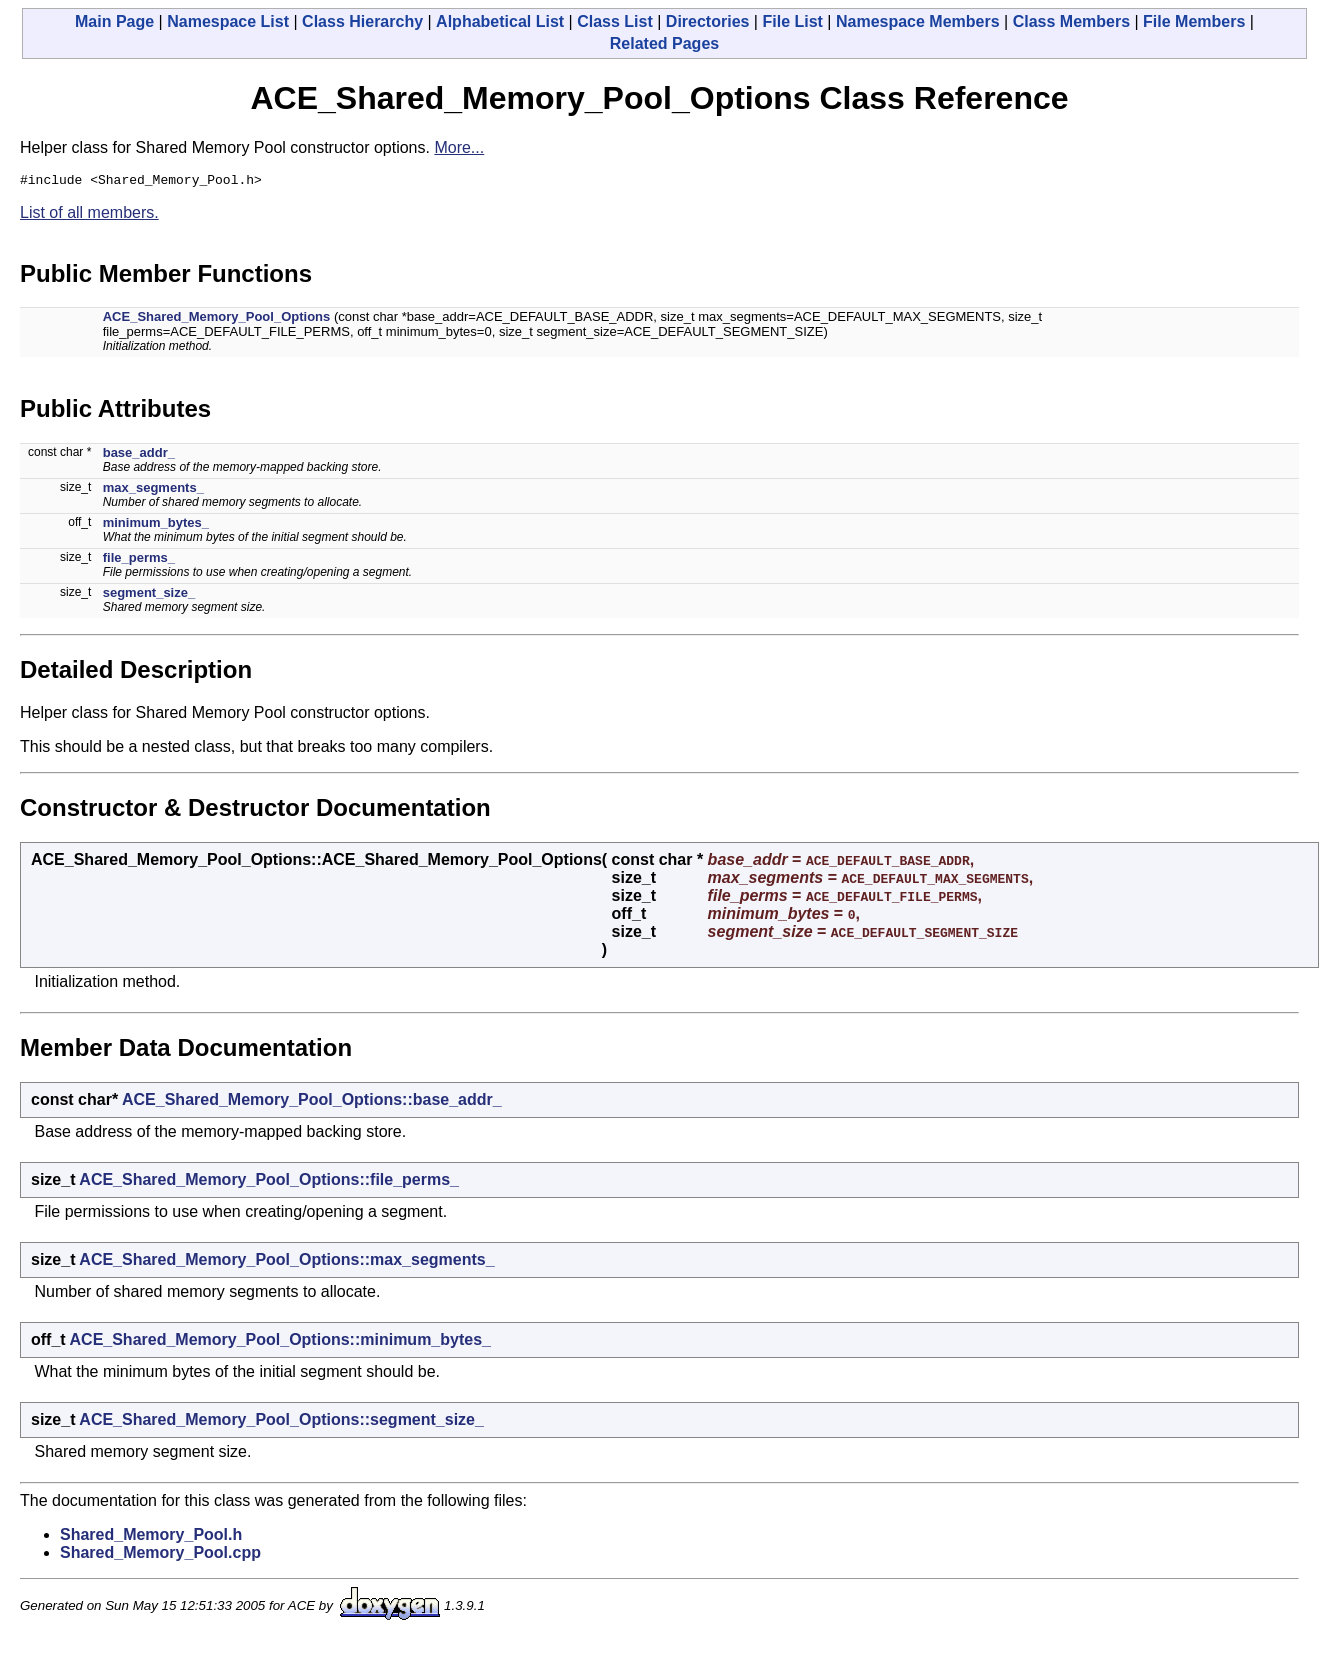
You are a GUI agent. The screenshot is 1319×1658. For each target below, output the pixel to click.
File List (792, 21)
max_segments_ (153, 490)
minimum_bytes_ (156, 525)
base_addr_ (139, 455)
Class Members (1071, 21)
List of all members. (89, 215)
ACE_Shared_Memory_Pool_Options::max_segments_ (286, 1262)
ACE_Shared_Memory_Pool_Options (217, 319)
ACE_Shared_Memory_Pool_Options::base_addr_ (312, 1102)
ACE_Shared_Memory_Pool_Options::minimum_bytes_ (280, 1342)
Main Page (114, 21)
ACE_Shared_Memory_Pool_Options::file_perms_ (269, 1182)
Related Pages (664, 43)
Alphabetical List (500, 21)
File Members (1194, 21)
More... (459, 147)
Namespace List (228, 21)
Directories (708, 21)
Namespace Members (918, 21)
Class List (615, 21)
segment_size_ (149, 595)
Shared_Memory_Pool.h (151, 1537)
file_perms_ (139, 560)
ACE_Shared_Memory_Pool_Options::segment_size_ (281, 1422)
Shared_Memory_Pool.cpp (160, 1555)
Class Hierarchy (362, 21)
